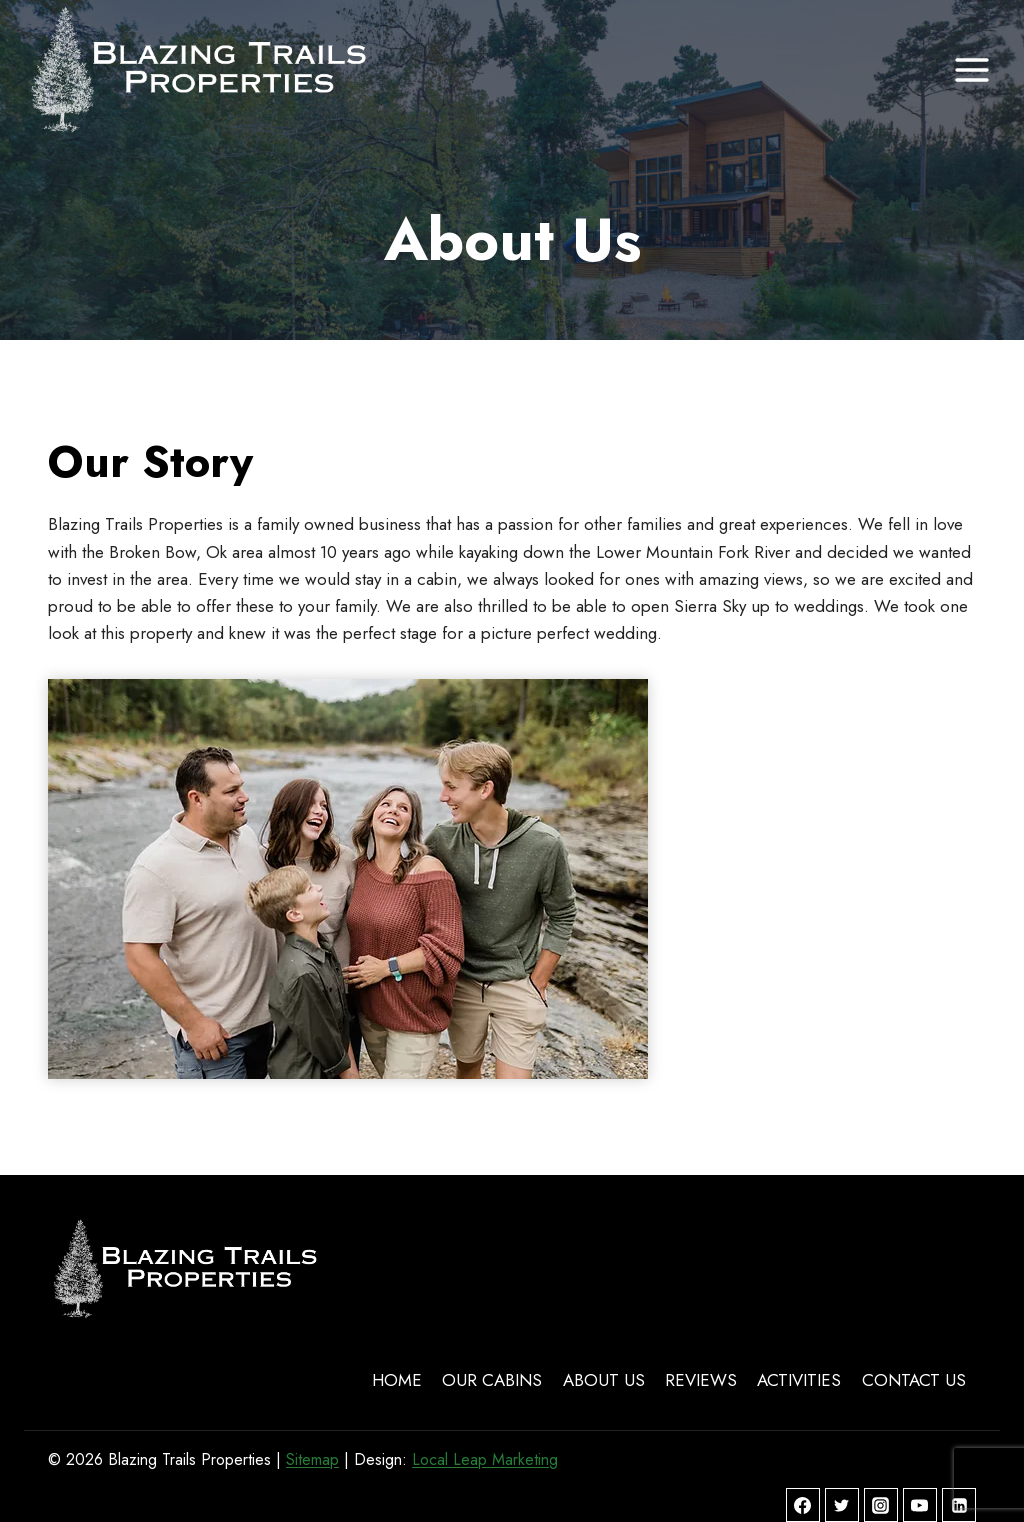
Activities (799, 1380)
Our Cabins (492, 1380)
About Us (604, 1380)
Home (397, 1380)
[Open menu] (971, 69)
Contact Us (914, 1380)
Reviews (701, 1380)
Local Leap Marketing (485, 1459)
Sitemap (312, 1459)
